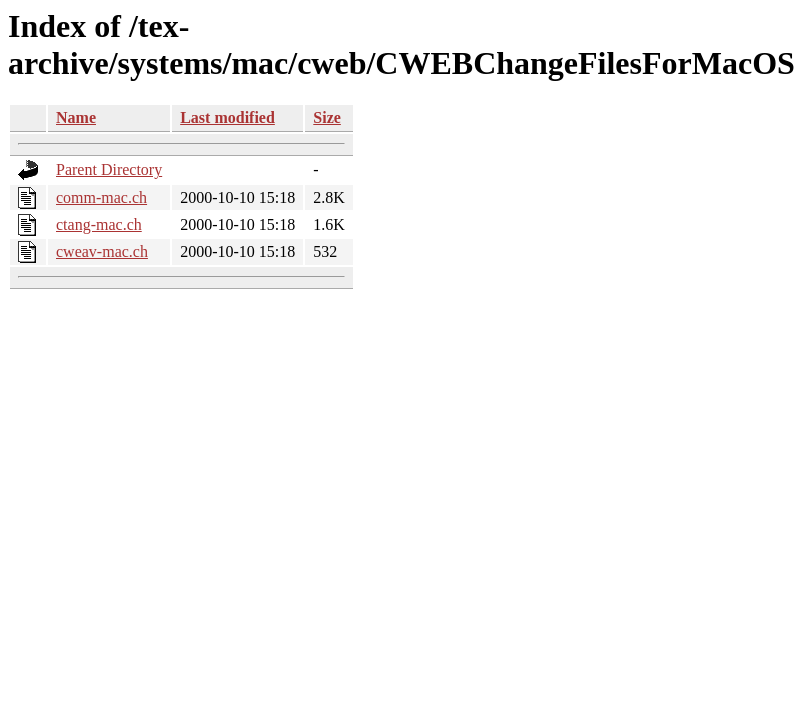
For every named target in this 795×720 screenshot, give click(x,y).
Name (76, 117)
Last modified (227, 117)
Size (327, 117)
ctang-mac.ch (99, 224)
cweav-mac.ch (102, 251)
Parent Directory (109, 169)
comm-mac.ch (101, 197)
